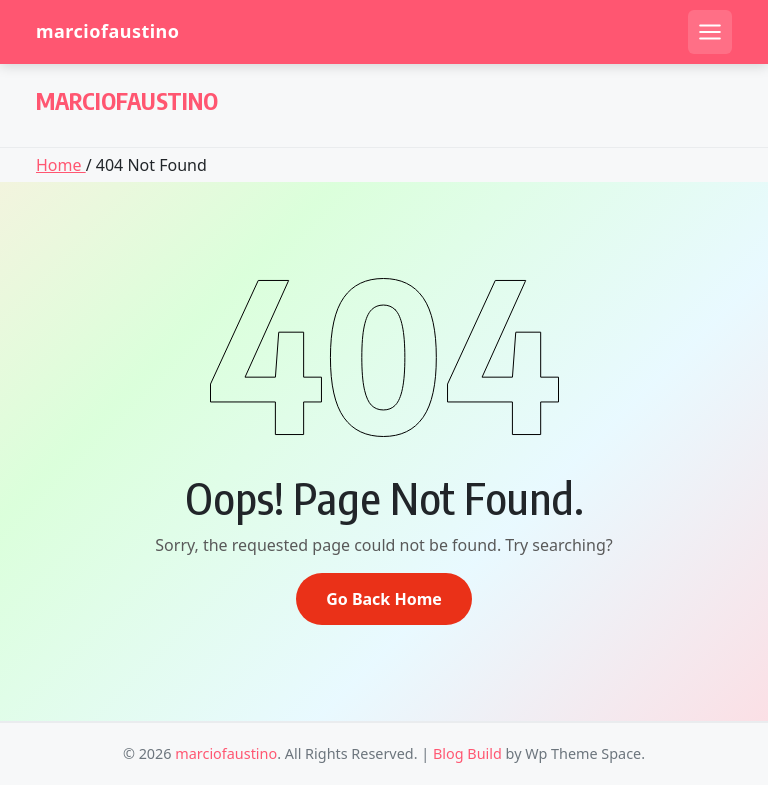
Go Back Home (384, 599)
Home (61, 165)
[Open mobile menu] (710, 32)
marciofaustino (108, 31)
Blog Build (467, 753)
